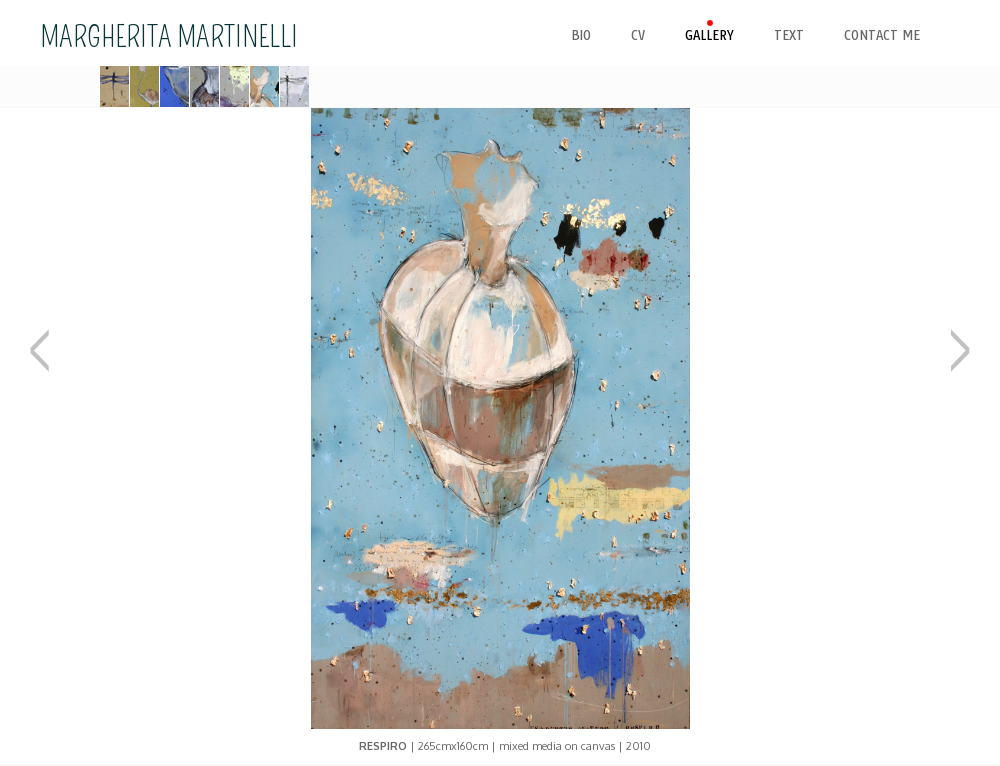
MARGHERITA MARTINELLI (169, 37)
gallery (709, 35)
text (789, 35)
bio (581, 35)
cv (638, 35)
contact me (882, 35)
